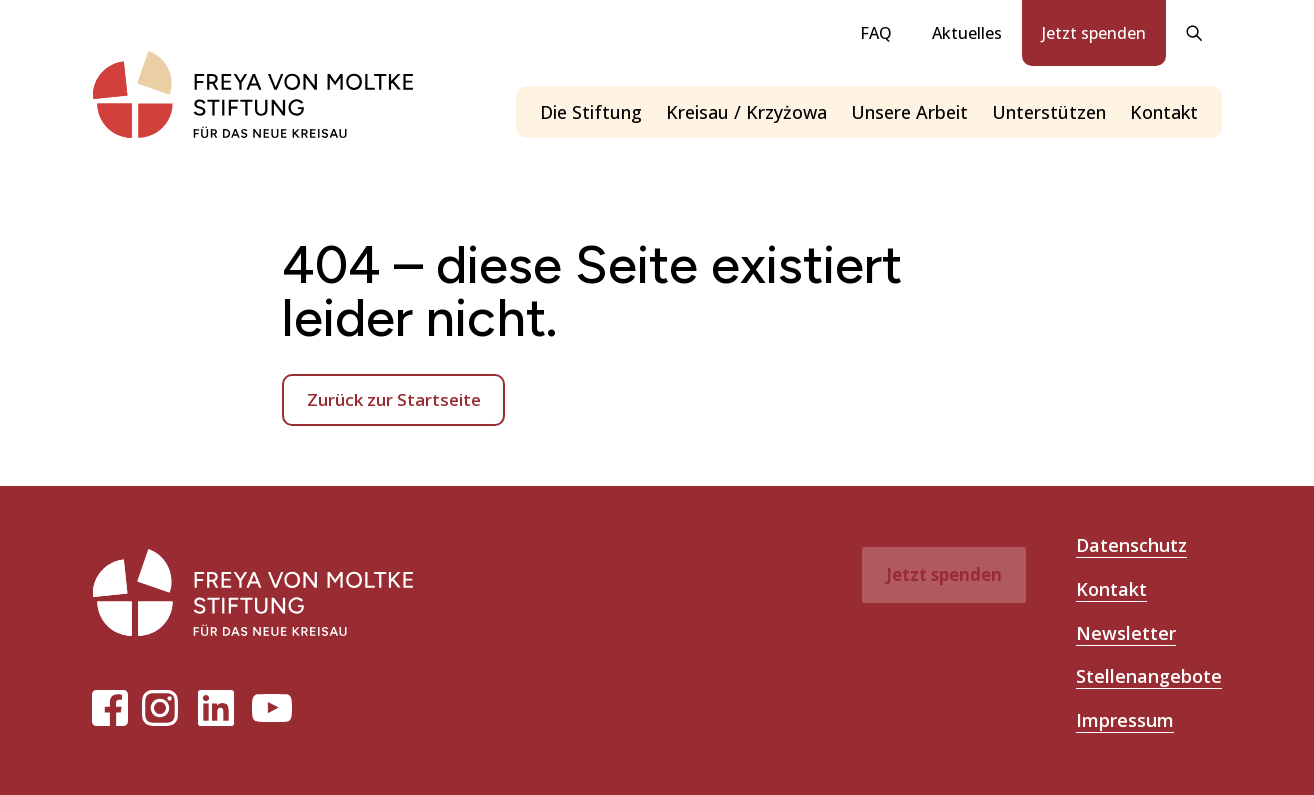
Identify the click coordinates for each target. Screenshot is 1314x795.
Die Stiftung (591, 112)
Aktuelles (967, 33)
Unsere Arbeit (909, 112)
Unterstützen (1049, 112)
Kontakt (1164, 112)
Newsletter (1126, 633)
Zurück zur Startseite (394, 399)
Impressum (1125, 720)
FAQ (876, 33)
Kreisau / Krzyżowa (746, 112)
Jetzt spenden (1094, 33)
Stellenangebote (1149, 676)
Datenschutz (1131, 545)
